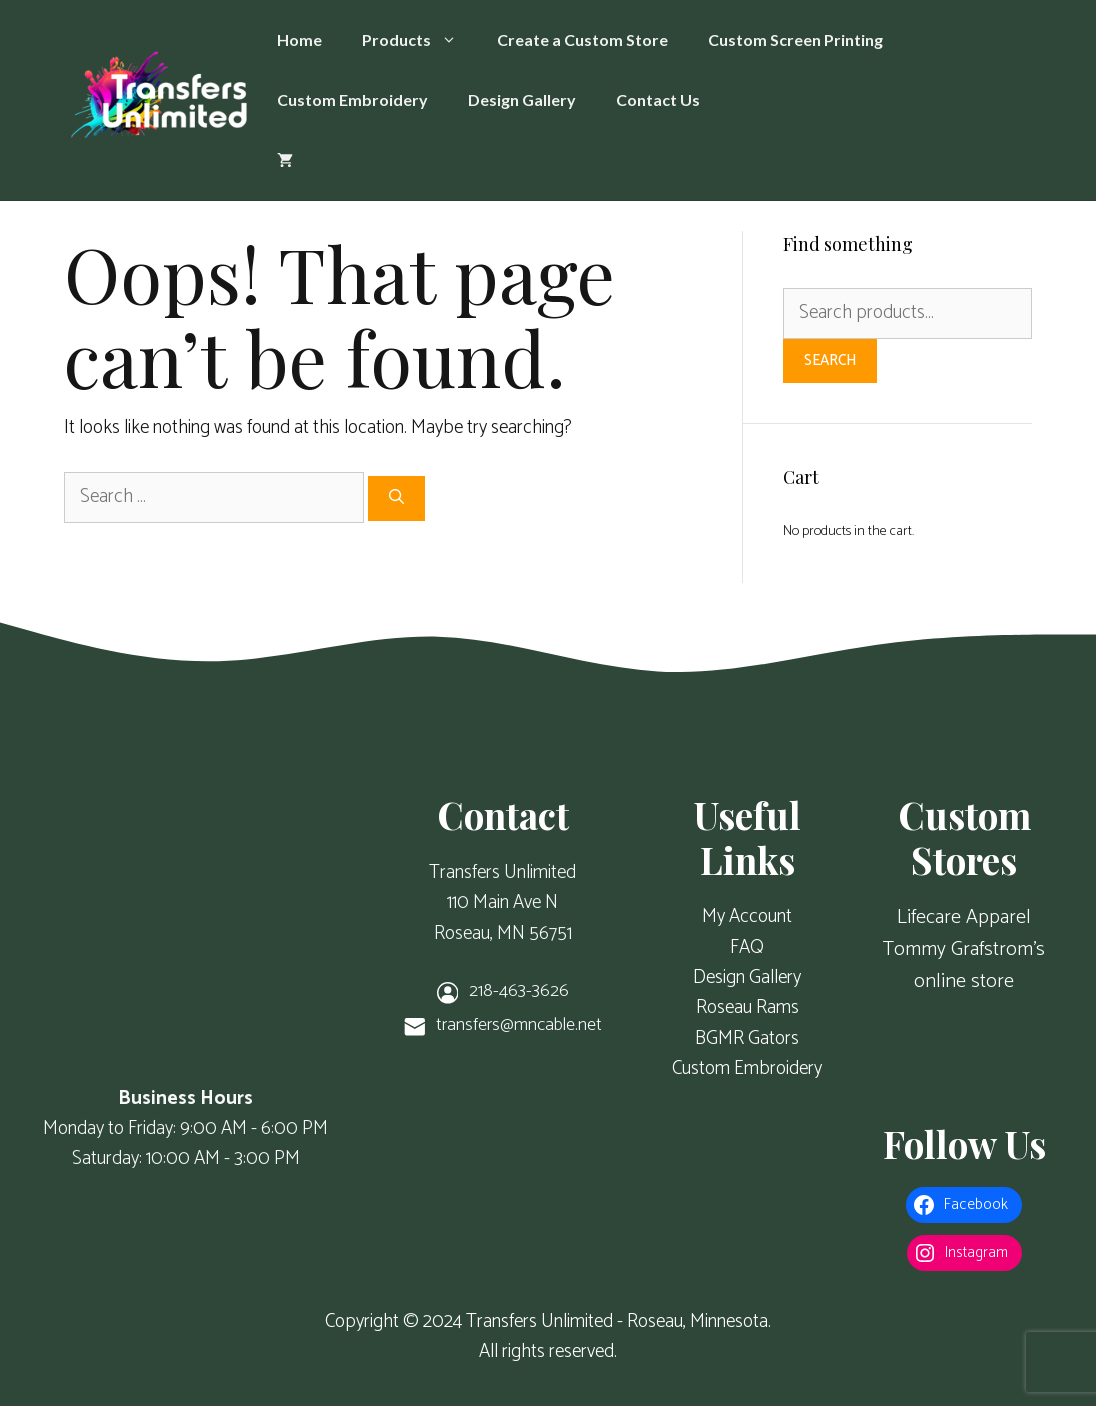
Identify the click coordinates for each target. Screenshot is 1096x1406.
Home (299, 39)
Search (830, 360)
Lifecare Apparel (964, 917)
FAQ (747, 947)
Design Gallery (522, 99)
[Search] (396, 498)
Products (419, 40)
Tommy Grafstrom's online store (964, 965)
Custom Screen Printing (795, 39)
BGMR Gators (747, 1038)
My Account (747, 916)
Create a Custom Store (582, 39)
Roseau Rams (747, 1007)
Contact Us (658, 99)
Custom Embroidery (352, 99)
